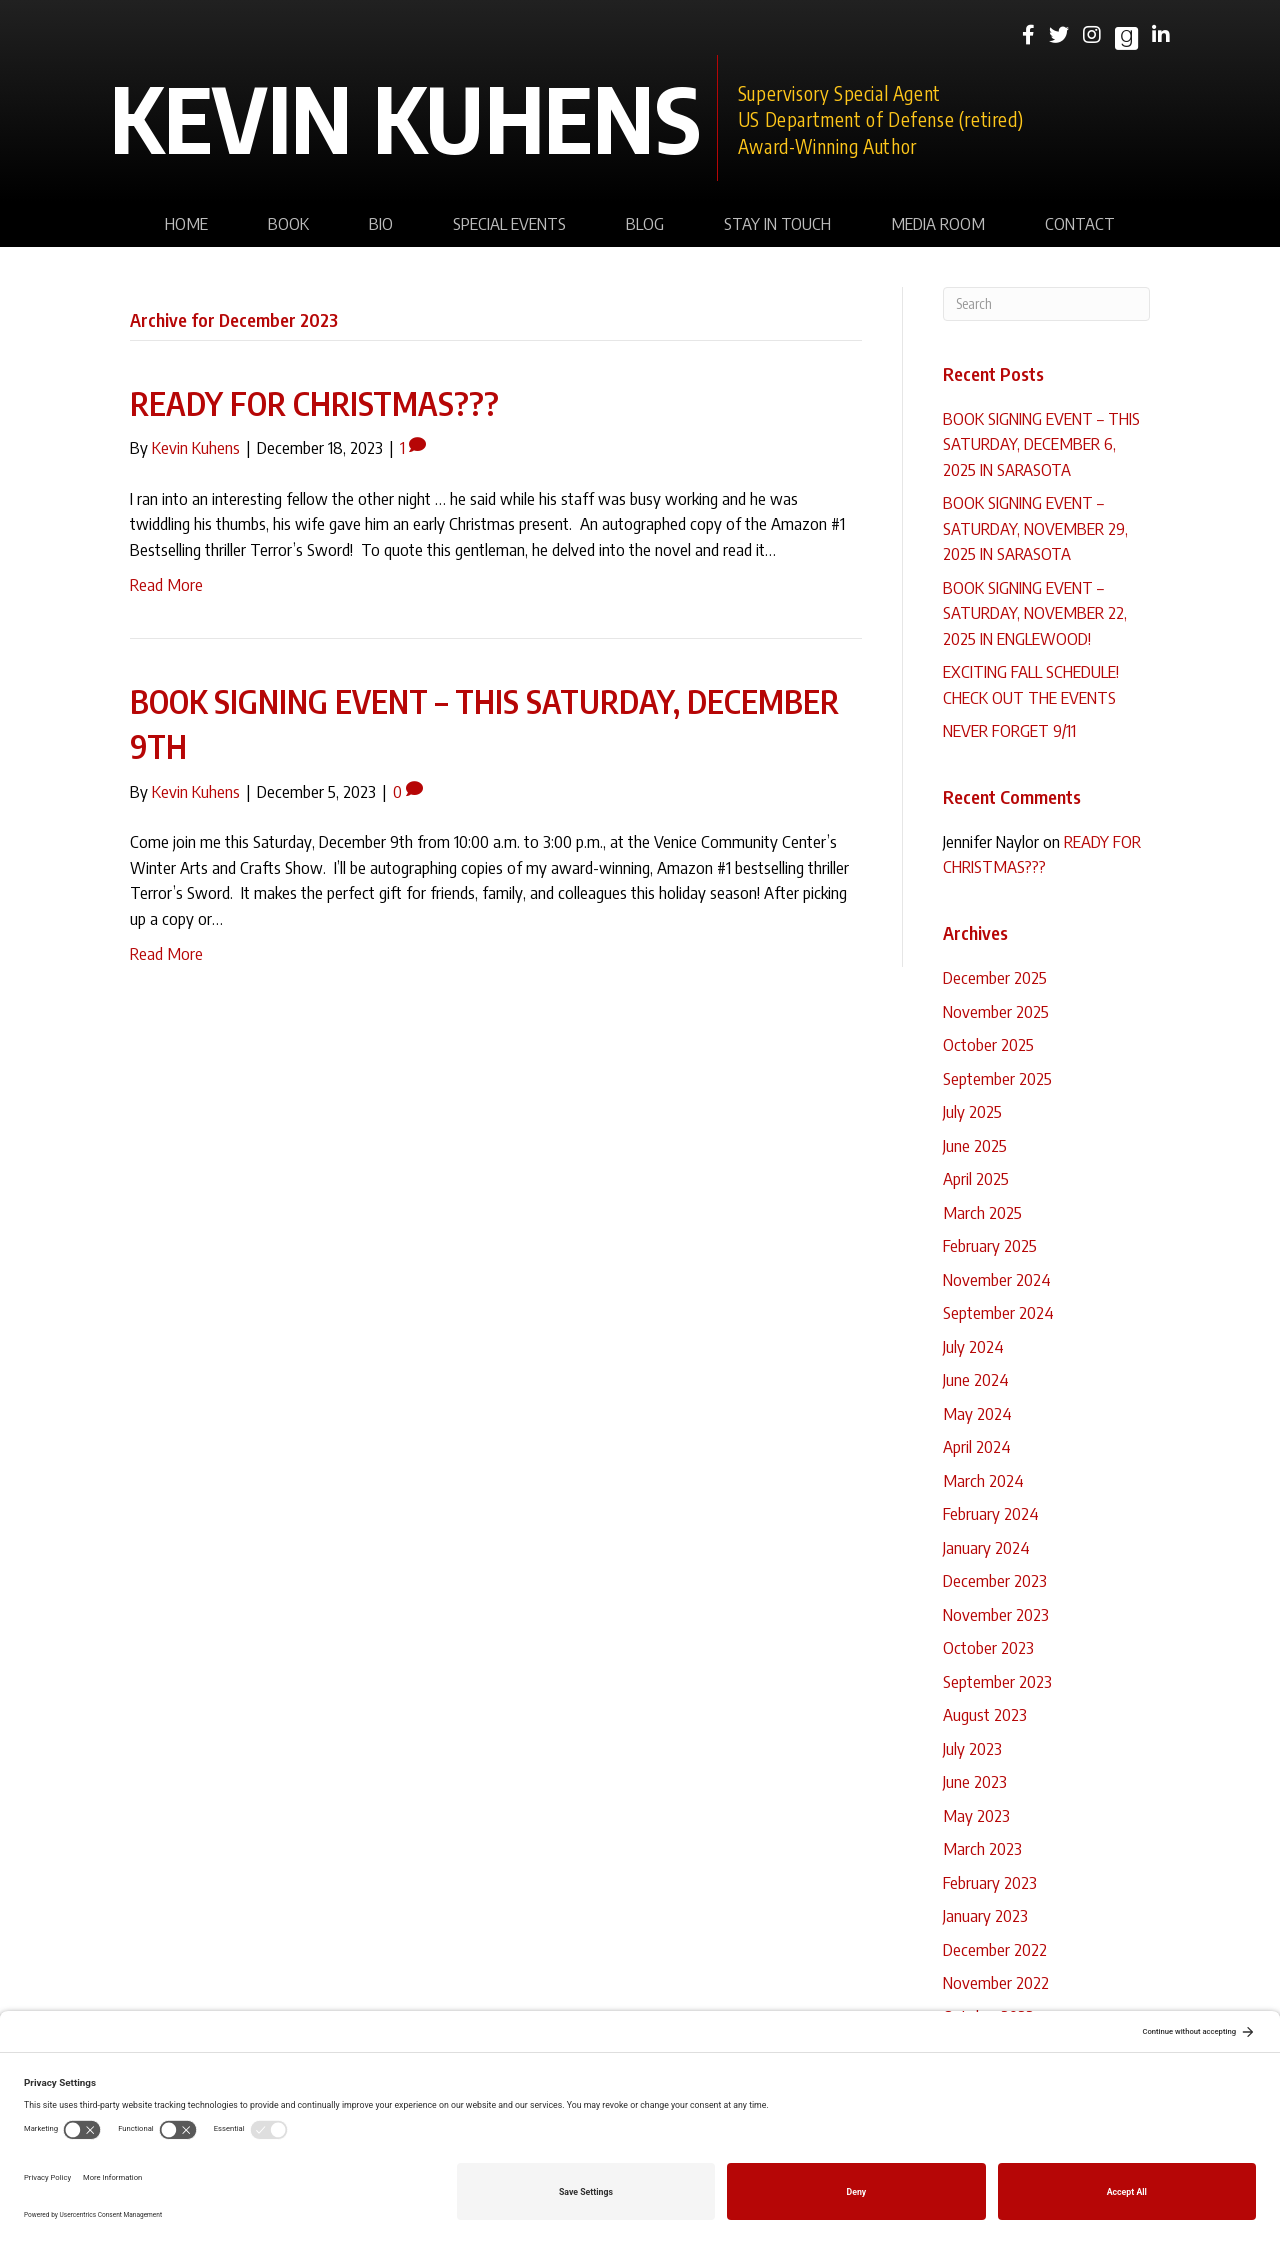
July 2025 (972, 1111)
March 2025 (982, 1212)
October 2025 (988, 1044)
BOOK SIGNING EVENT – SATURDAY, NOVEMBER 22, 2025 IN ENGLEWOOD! (1035, 612)
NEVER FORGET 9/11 (1009, 730)
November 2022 (996, 1982)
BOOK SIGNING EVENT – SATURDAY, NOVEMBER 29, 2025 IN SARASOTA (1035, 527)
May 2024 (977, 1413)
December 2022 (995, 1949)
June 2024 (976, 1379)
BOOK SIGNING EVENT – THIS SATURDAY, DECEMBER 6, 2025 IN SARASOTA (1041, 443)
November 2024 (997, 1279)
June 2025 (975, 1145)
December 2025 (995, 977)
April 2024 (977, 1446)
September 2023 (997, 1681)
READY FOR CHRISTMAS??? (314, 403)
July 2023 (972, 1748)
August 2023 (985, 1714)
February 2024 (991, 1513)
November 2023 (996, 1614)
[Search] (1047, 304)
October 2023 (988, 1647)
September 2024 (998, 1312)
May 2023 (976, 1815)
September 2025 (997, 1078)
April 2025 (976, 1178)
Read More (166, 584)
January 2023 (985, 1915)
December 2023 (995, 1580)
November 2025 (996, 1011)
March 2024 (983, 1480)
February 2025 (990, 1245)
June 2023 (975, 1781)
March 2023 (982, 1848)
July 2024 (973, 1346)
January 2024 (986, 1547)
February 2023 (990, 1882)
